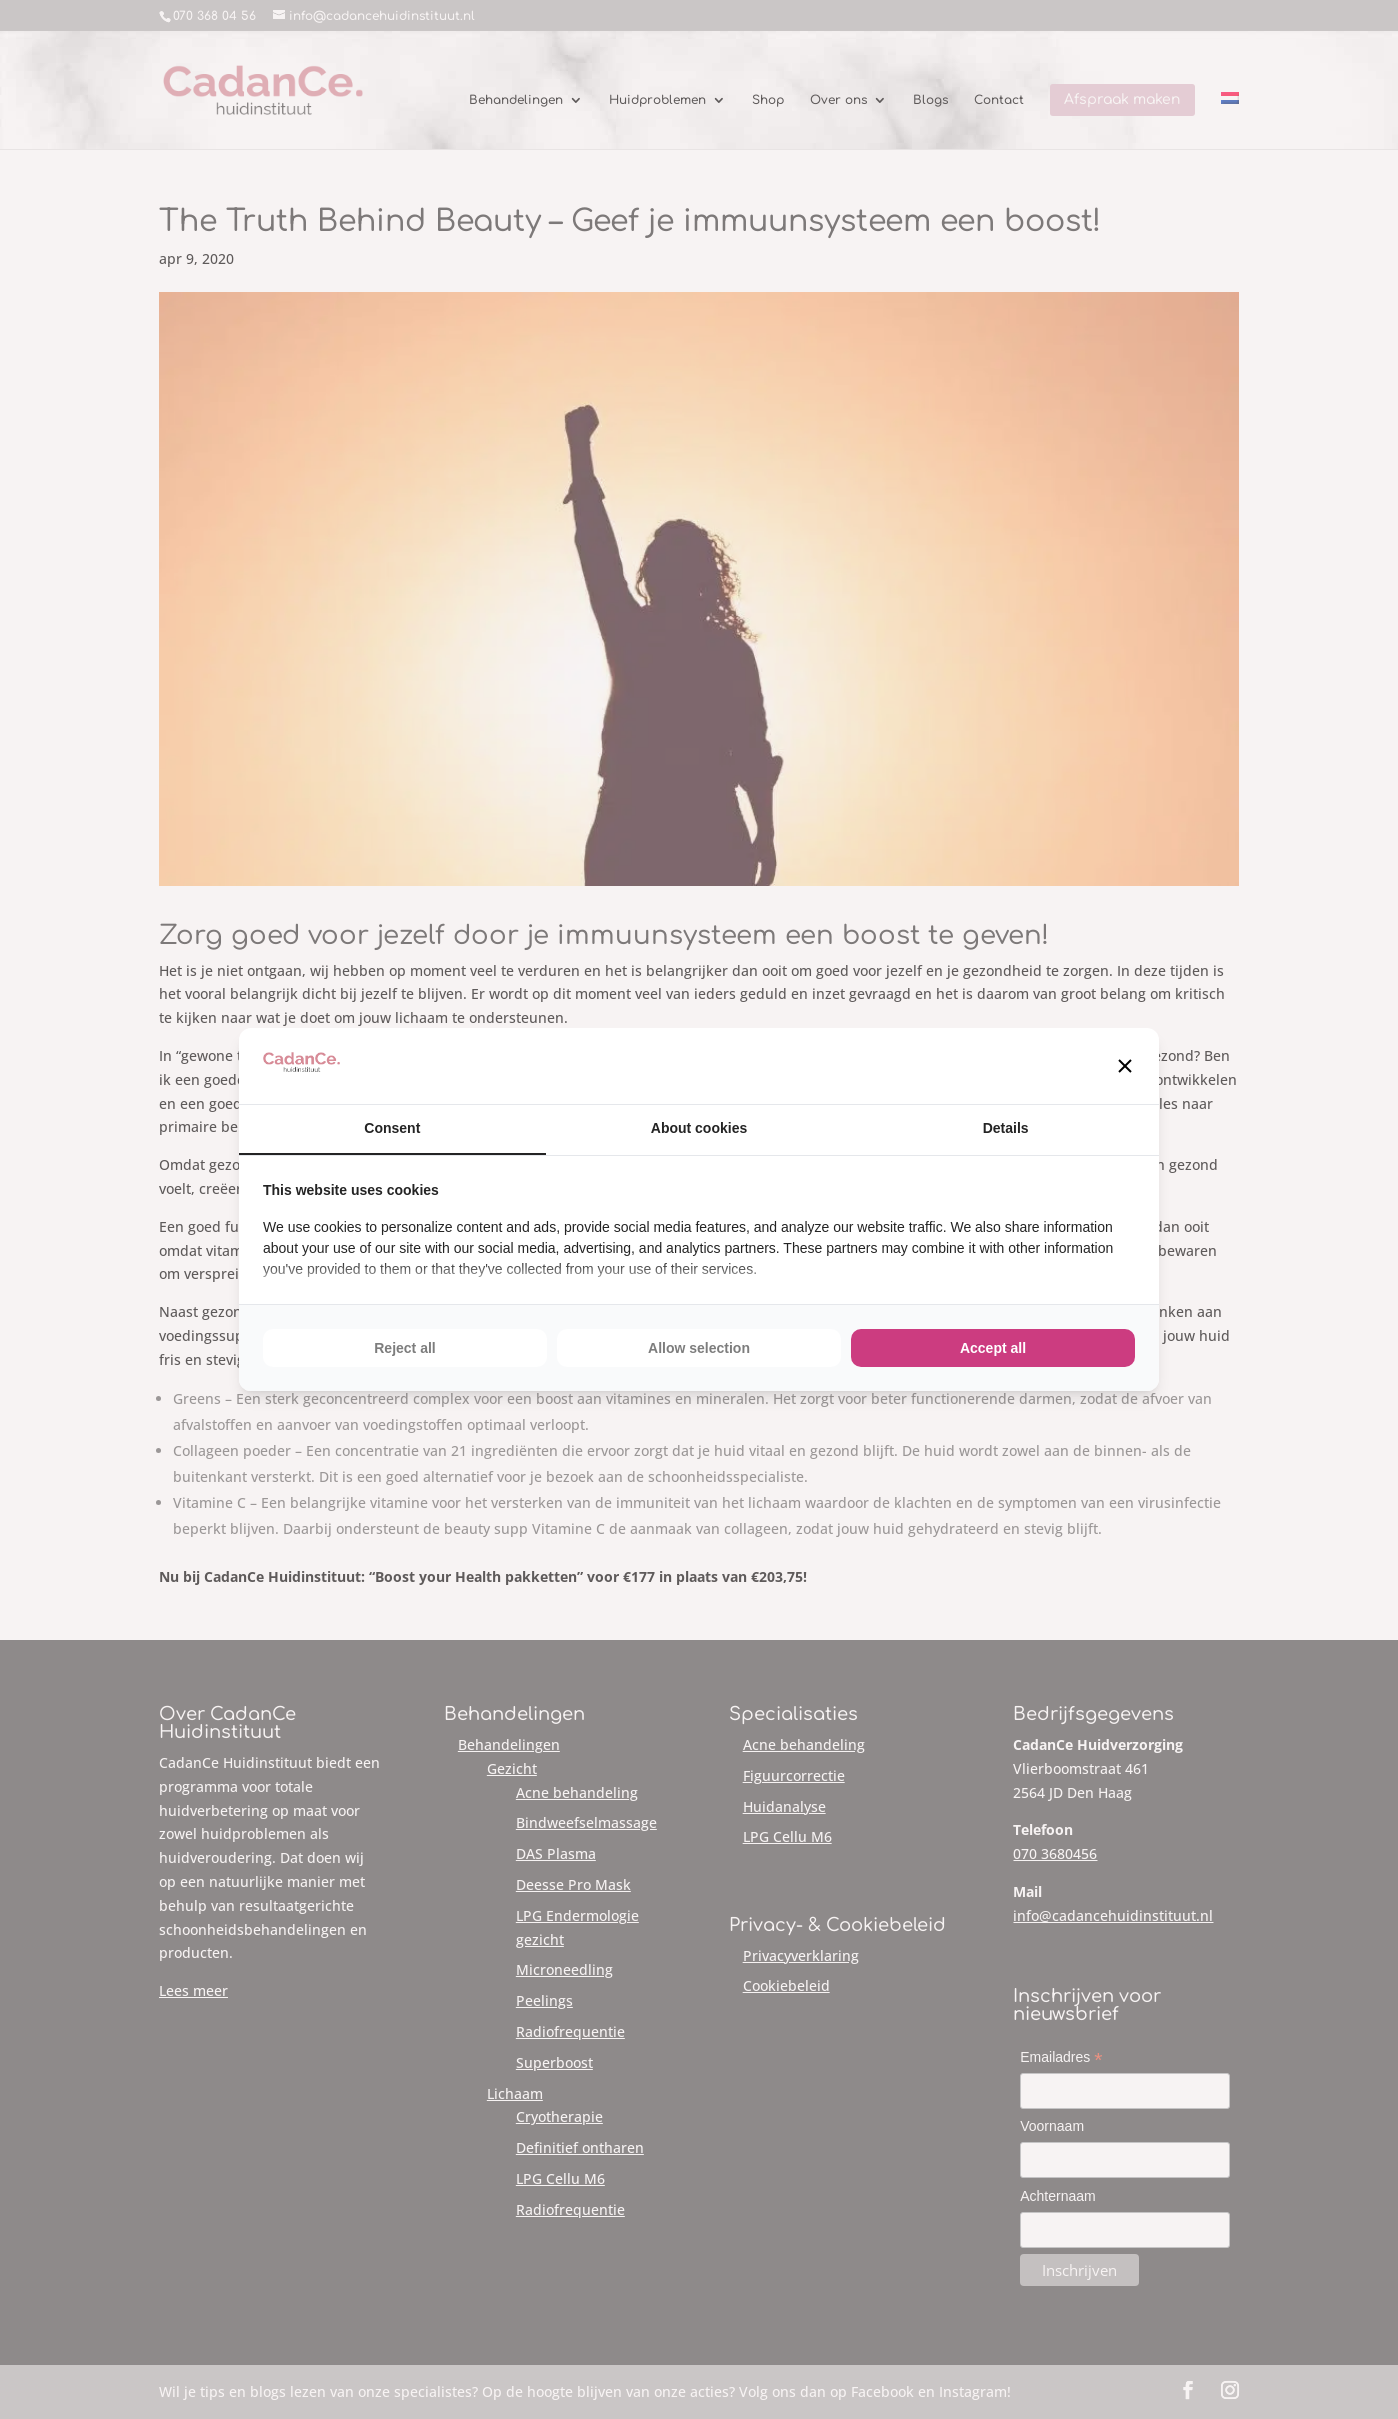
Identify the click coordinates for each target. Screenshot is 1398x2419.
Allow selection (699, 1348)
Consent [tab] (392, 1128)
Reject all (404, 1348)
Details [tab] (1006, 1128)
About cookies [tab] (699, 1128)
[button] (1125, 1066)
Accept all (993, 1348)
